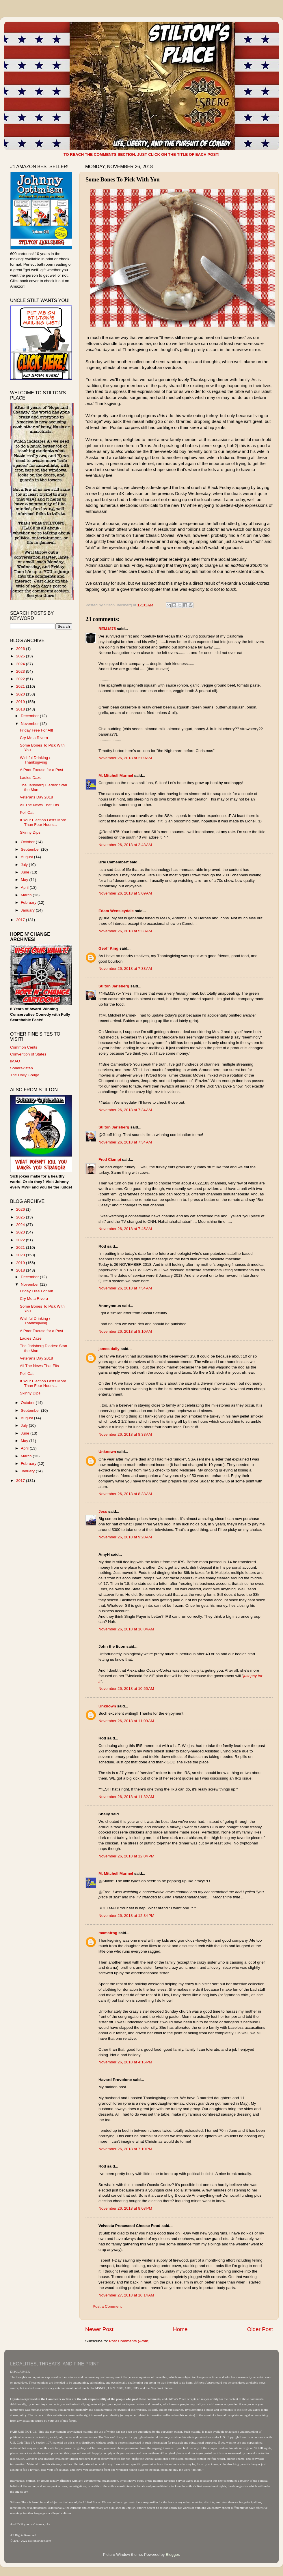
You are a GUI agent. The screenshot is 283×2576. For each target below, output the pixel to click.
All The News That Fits (39, 805)
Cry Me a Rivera (34, 738)
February (29, 902)
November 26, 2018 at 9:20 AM (125, 1537)
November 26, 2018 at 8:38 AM (125, 1494)
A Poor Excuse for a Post (41, 770)
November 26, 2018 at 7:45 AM (125, 1229)
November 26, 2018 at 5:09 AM (125, 893)
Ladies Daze (31, 777)
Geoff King (108, 948)
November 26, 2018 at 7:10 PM (125, 2149)
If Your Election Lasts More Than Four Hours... (43, 822)
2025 (21, 656)
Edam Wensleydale (116, 911)
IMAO (15, 1061)
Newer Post (99, 2329)
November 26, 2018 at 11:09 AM (126, 1721)
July (25, 865)
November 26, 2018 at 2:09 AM (125, 758)
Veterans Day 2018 (36, 797)
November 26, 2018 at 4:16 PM (125, 2062)
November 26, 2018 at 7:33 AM (125, 968)
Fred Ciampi (109, 1159)
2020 (21, 694)
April (25, 887)
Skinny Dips (30, 832)
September (31, 849)
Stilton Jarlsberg (113, 986)
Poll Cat (26, 812)
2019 (21, 702)
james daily (109, 1349)
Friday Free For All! (36, 730)
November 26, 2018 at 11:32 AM (126, 1797)
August (27, 857)
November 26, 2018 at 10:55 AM (126, 1688)
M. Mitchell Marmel (115, 775)
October (28, 842)
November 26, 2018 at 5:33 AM (125, 931)
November (30, 723)
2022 (21, 679)
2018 (21, 709)
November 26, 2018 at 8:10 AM (125, 1331)
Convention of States (28, 1054)
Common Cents (23, 1047)
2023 (21, 671)
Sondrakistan (21, 1068)
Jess (102, 1511)
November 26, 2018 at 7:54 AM (125, 1288)
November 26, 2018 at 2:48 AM (125, 845)
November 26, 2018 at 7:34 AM (125, 1110)
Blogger (172, 2554)
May (25, 880)
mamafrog (107, 1933)
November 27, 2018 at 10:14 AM (126, 2295)
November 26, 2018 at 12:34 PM (126, 1915)
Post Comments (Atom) (129, 2341)
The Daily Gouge (24, 1075)
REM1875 (107, 629)
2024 (21, 664)
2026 (21, 648)
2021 (21, 686)
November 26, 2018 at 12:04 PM (126, 1856)
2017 (21, 920)
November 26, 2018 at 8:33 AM (125, 1434)
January (28, 910)
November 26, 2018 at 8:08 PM (125, 2208)
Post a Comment (107, 2306)
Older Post (260, 2329)
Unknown (107, 1452)
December (30, 716)
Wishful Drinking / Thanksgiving (35, 759)
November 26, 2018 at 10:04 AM (126, 1629)
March (27, 895)
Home (180, 2329)
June (25, 872)
